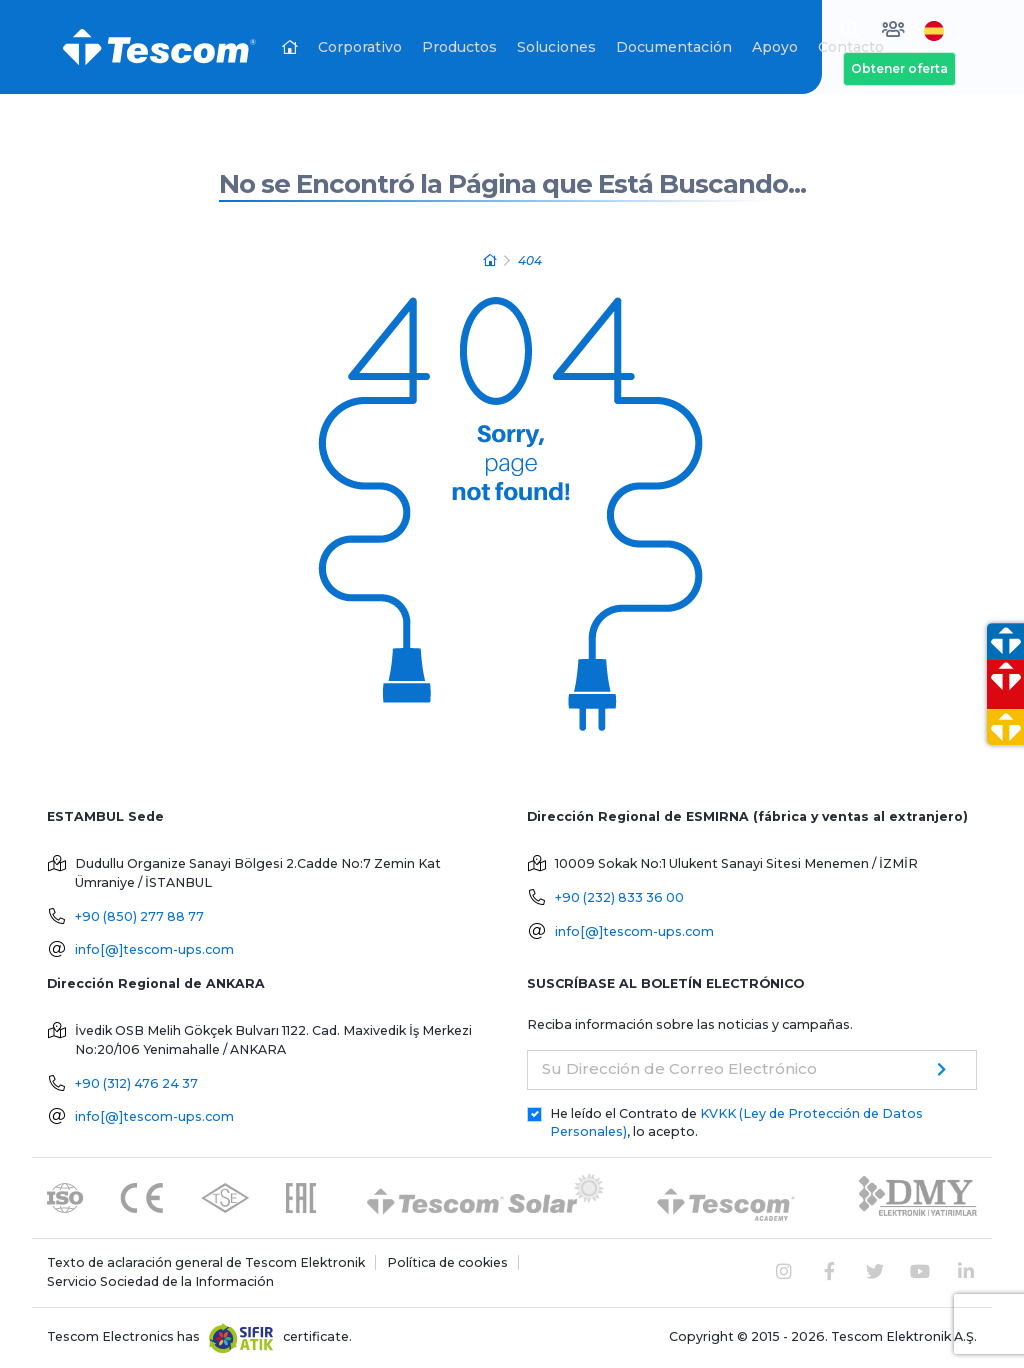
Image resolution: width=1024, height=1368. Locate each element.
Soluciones (556, 47)
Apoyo (775, 47)
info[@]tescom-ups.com (154, 949)
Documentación (674, 47)
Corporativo (360, 47)
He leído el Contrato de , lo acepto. (736, 1123)
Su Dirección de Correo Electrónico (679, 1068)
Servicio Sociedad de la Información (160, 1281)
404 (530, 260)
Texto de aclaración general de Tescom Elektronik (206, 1262)
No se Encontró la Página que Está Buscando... (512, 184)
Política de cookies (447, 1262)
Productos (459, 47)
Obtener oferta (899, 68)
